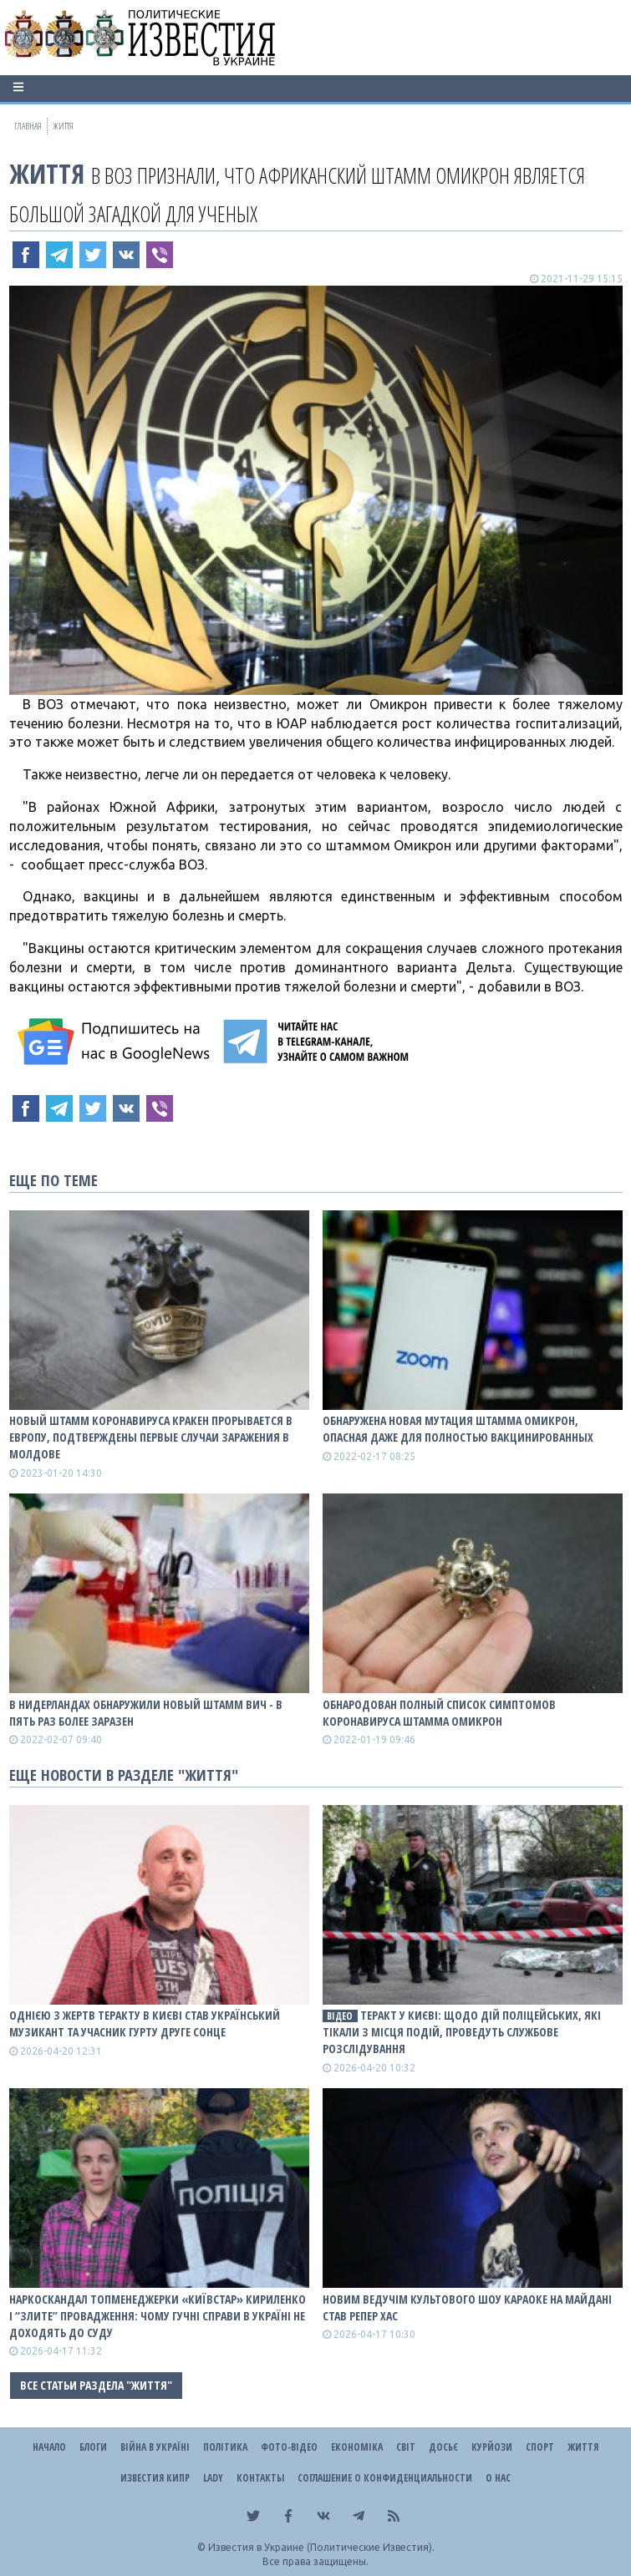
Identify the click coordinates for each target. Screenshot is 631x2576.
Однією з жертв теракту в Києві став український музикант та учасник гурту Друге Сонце (144, 2023)
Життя (46, 173)
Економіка (357, 2447)
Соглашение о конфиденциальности (385, 2478)
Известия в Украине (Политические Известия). (321, 2547)
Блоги (93, 2447)
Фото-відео (289, 2447)
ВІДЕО (340, 2016)
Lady (213, 2478)
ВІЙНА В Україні (155, 2447)
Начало (49, 2447)
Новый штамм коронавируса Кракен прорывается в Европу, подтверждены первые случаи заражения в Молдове (151, 1437)
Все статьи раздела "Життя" (96, 2385)
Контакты (260, 2478)
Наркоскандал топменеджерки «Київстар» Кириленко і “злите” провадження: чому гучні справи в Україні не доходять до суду (157, 2315)
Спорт (540, 2447)
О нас (498, 2478)
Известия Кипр (155, 2478)
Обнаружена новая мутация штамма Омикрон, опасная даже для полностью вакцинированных (458, 1428)
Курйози (491, 2447)
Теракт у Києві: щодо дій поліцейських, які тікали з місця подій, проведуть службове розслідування (462, 2031)
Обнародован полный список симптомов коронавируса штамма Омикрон (439, 1712)
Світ (405, 2447)
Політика (225, 2447)
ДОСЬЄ (443, 2447)
